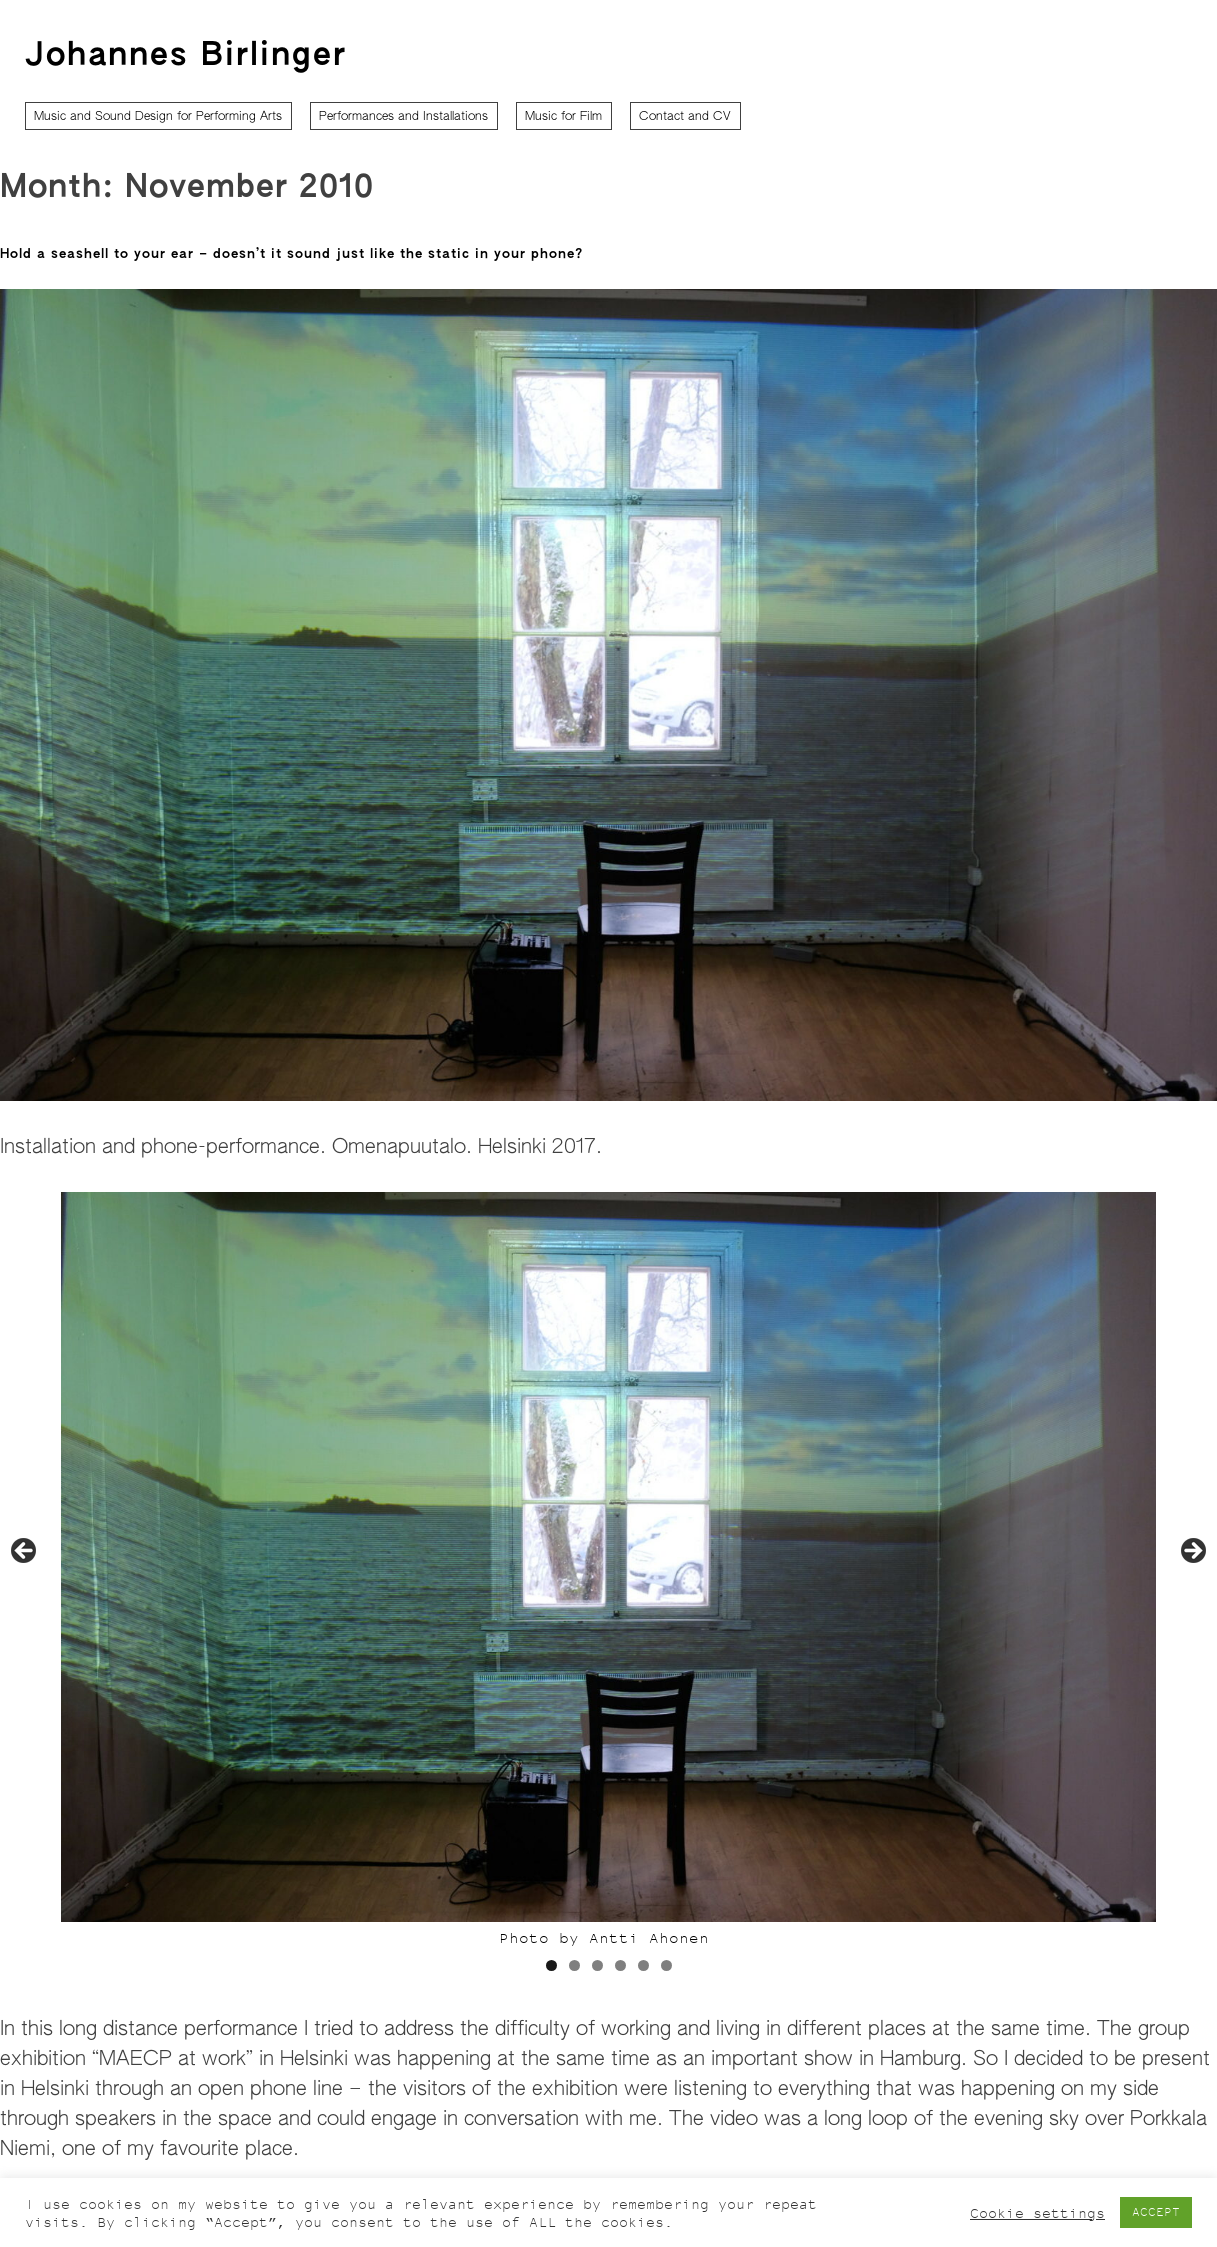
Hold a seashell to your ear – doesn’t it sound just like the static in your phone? (291, 254)
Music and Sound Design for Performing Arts (158, 117)
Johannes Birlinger (186, 56)
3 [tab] (597, 1965)
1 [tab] (551, 1965)
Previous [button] (25, 1552)
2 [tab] (574, 1965)
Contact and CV (685, 117)
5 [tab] (643, 1965)
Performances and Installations (403, 117)
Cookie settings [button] (1037, 2213)
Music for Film (563, 117)
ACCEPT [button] (1156, 2212)
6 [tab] (666, 1965)
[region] (608, 1593)
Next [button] (1192, 1552)
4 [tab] (620, 1965)
